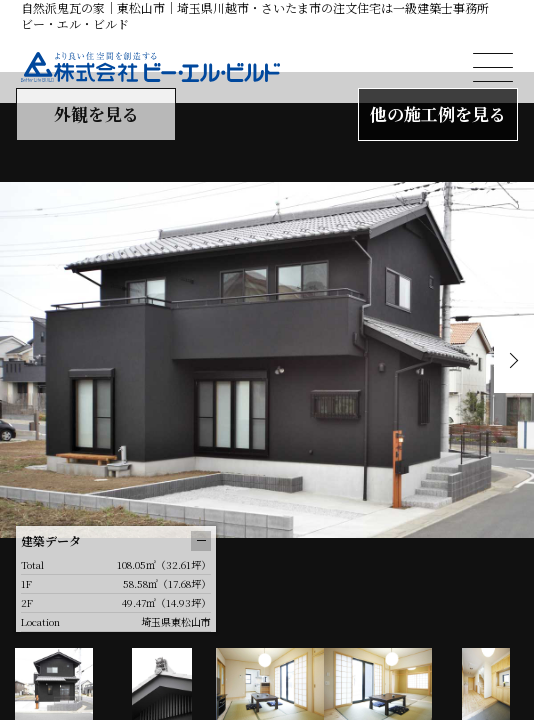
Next (514, 360)
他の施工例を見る (438, 113)
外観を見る (96, 113)
